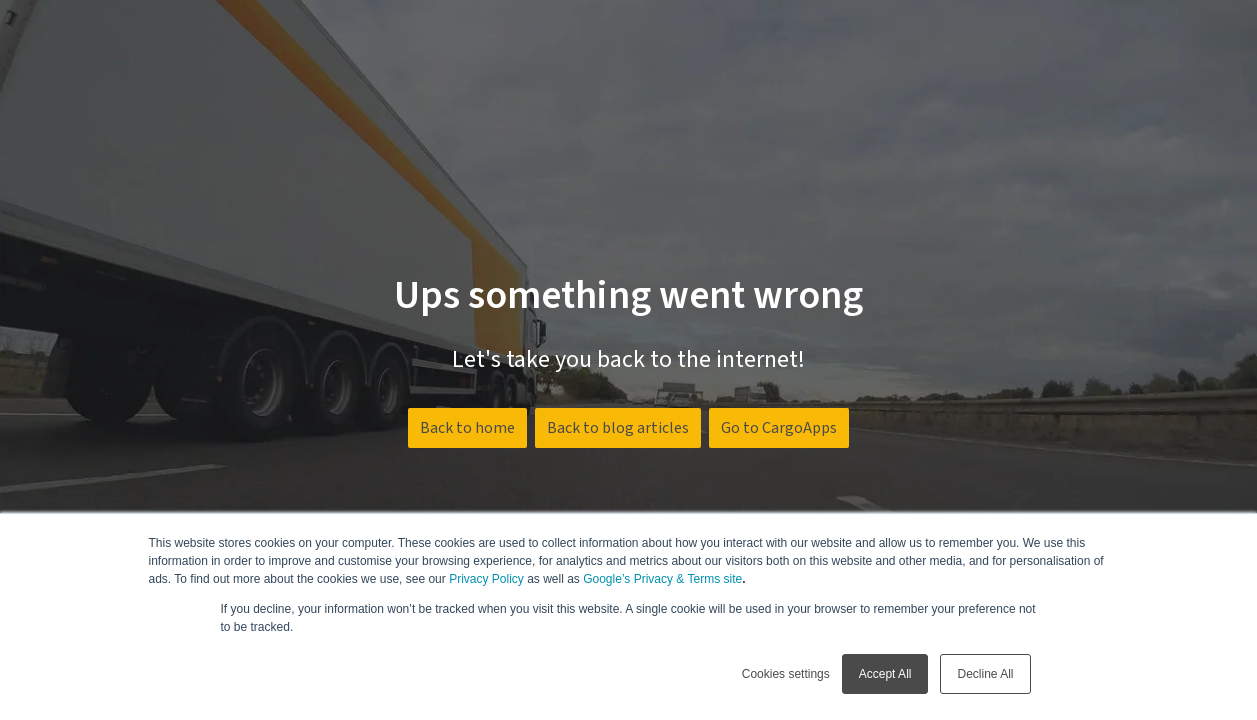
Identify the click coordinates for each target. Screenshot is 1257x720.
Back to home (467, 428)
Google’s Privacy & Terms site (662, 579)
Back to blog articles (618, 428)
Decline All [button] (985, 674)
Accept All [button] (885, 674)
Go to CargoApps (779, 428)
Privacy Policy (486, 579)
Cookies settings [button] (786, 674)
